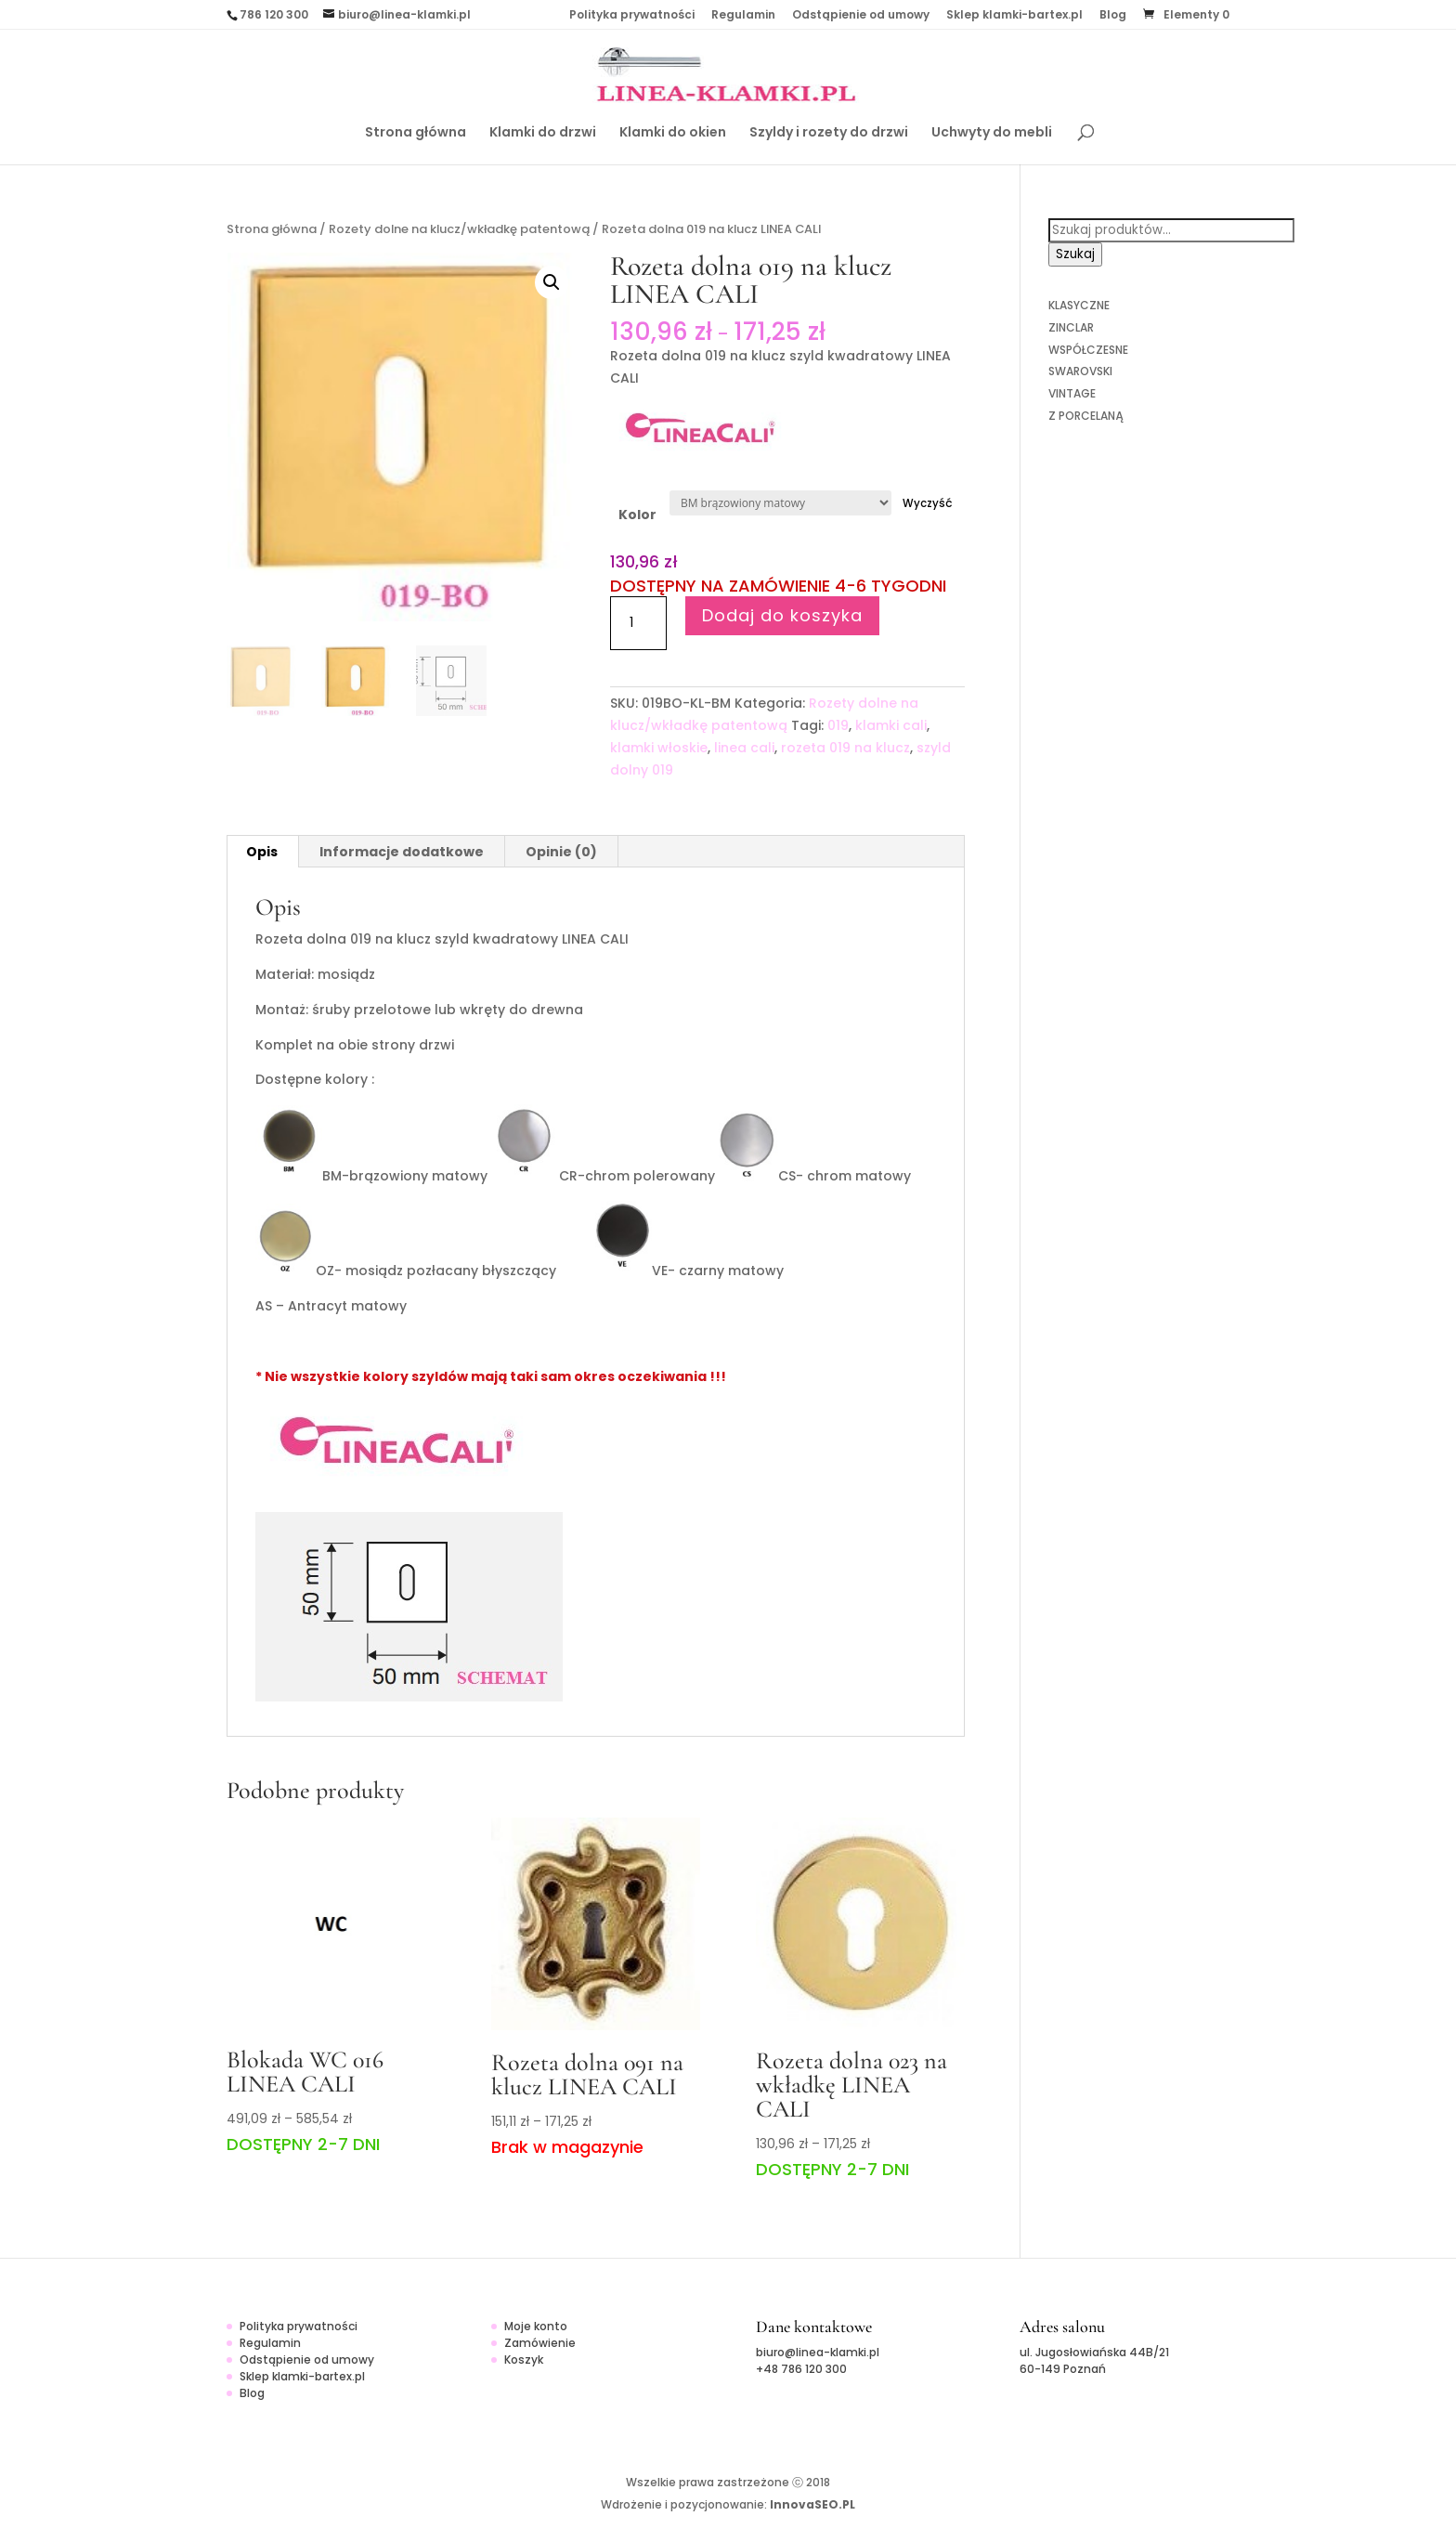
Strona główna (415, 133)
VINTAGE (1072, 393)
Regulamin (743, 15)
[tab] (262, 851)
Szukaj (1075, 254)
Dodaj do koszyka (782, 615)
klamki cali (891, 725)
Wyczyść (928, 503)
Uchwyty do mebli (991, 133)
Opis (262, 851)
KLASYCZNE (1079, 305)
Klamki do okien (672, 133)
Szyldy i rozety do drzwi (828, 133)
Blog (1112, 15)
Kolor (637, 514)
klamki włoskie (659, 747)
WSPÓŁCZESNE (1088, 350)
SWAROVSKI (1080, 371)
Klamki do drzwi (542, 133)
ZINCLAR (1071, 327)
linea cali (744, 747)
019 (838, 725)
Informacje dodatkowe (401, 851)
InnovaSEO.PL (812, 2504)
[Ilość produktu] (638, 623)
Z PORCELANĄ (1085, 416)
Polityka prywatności (632, 15)
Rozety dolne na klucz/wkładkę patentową (459, 229)
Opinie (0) (561, 851)
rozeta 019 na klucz (845, 747)
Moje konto (535, 2326)
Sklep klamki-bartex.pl (1014, 15)
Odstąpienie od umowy (861, 15)
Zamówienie (540, 2343)
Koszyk (523, 2359)
